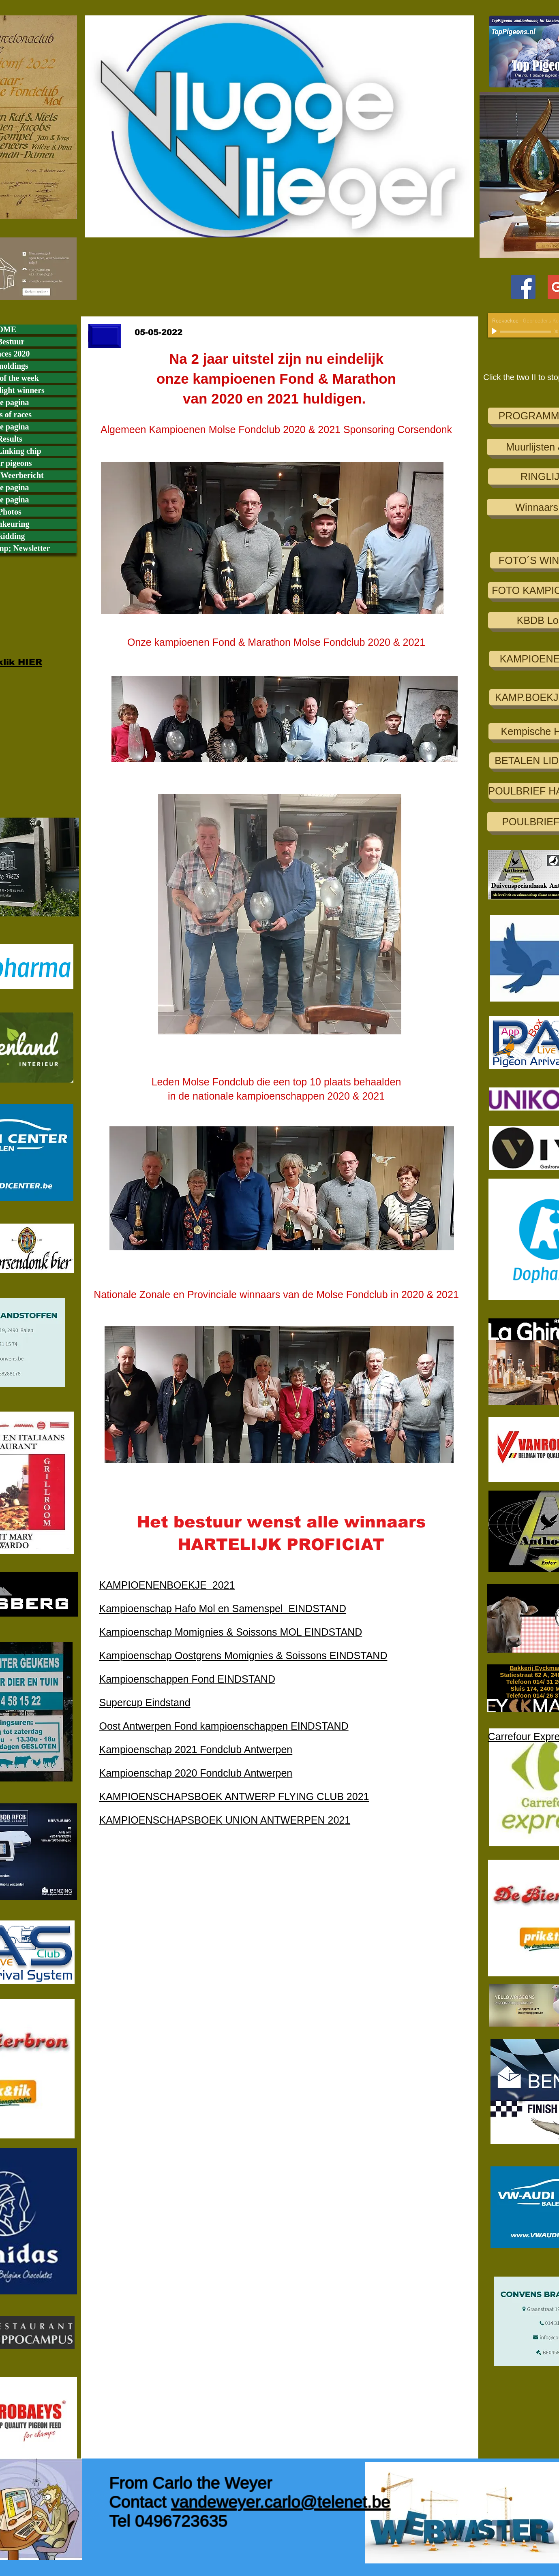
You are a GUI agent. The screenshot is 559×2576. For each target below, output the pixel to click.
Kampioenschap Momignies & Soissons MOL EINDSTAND (230, 1632)
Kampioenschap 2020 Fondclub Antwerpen (196, 1773)
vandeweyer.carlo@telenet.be (280, 2502)
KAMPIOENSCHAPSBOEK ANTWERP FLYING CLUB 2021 (234, 1796)
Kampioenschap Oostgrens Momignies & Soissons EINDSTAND (243, 1655)
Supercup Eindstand (145, 1702)
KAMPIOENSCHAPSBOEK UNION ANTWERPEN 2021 (225, 1820)
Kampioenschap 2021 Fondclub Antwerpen (196, 1749)
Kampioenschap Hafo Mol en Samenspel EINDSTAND (223, 1608)
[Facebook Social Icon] (523, 287)
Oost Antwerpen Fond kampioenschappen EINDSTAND (224, 1726)
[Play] (495, 331)
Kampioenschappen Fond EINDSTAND (187, 1679)
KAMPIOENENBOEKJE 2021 (167, 1585)
